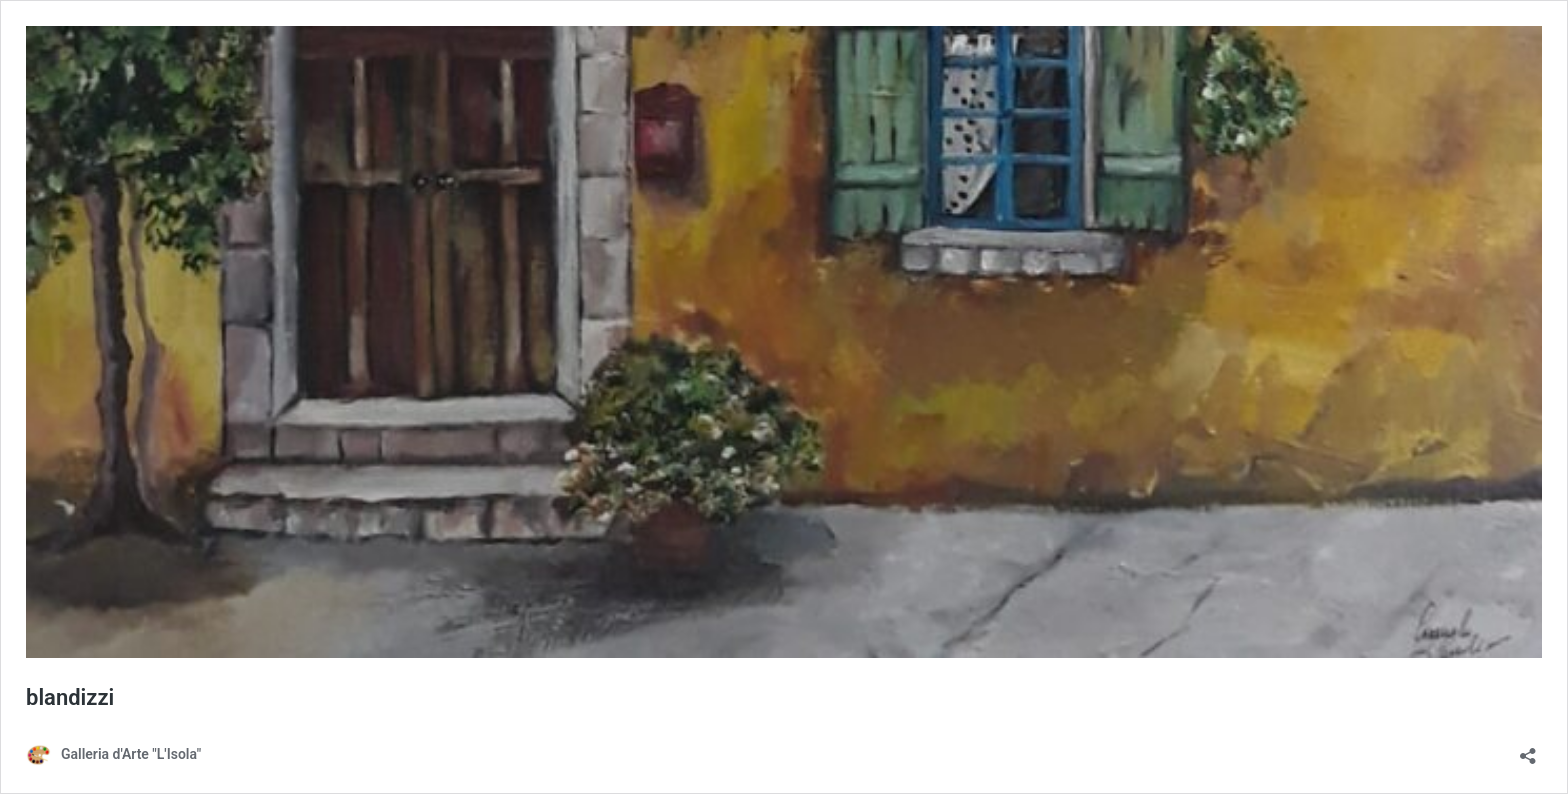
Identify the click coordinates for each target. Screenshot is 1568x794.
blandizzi (70, 697)
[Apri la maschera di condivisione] (1528, 749)
